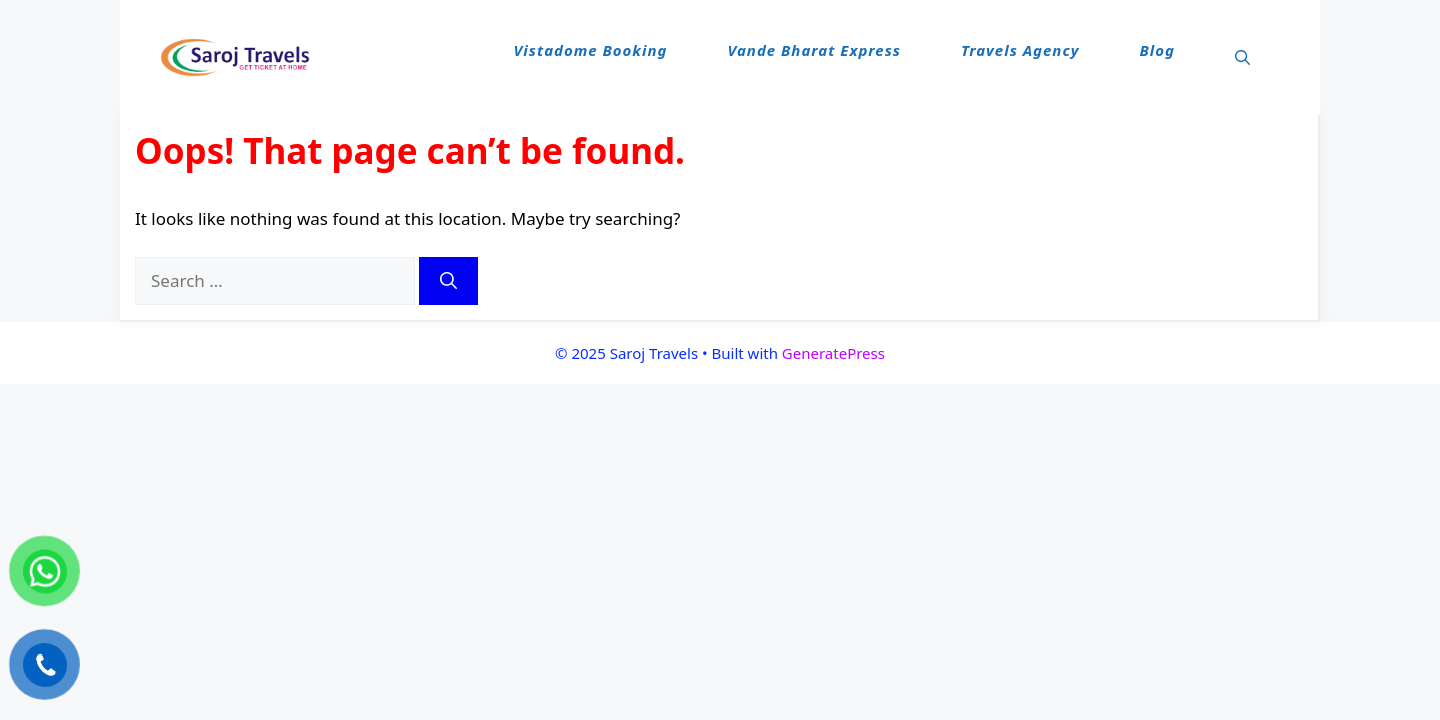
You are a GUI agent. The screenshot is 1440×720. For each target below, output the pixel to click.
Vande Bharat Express (814, 50)
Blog (1157, 50)
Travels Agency (1020, 50)
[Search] (448, 281)
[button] (1242, 58)
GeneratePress (833, 353)
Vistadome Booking (591, 50)
